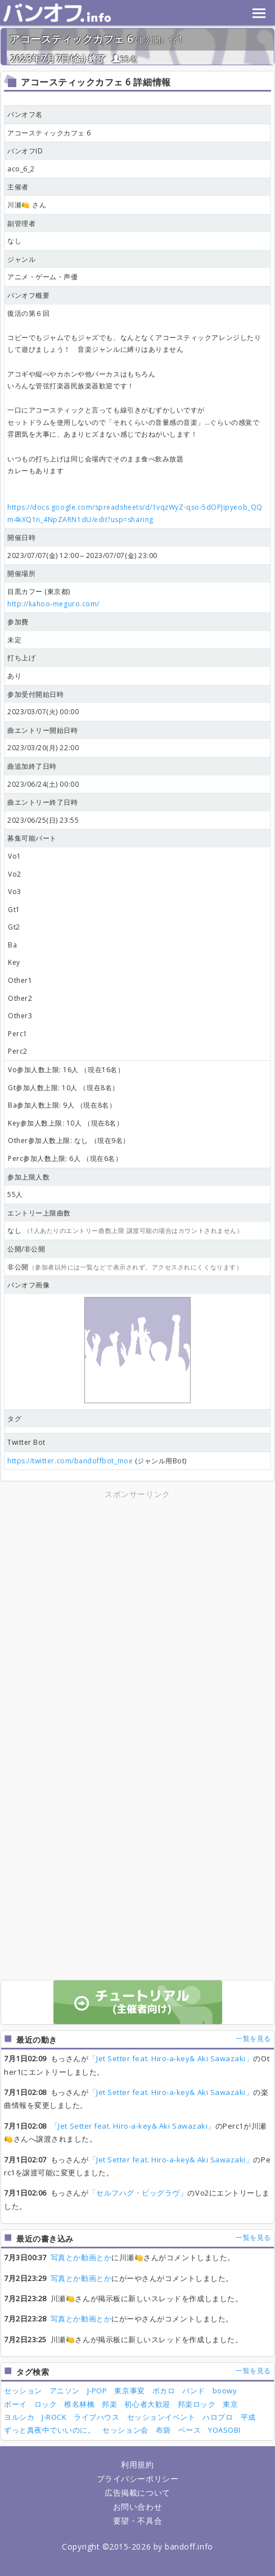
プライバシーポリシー (137, 2478)
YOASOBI (224, 2430)
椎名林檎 (79, 2404)
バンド (193, 2390)
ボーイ (15, 2404)
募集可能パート (32, 838)
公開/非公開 (26, 1249)
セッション (23, 2390)
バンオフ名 (25, 114)
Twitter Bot (26, 1442)
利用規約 (137, 2464)
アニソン (64, 2390)
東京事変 (129, 2390)
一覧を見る (253, 2038)
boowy (225, 2390)
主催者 (18, 187)
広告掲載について (137, 2492)
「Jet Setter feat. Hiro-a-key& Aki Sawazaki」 (171, 2058)
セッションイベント (161, 2417)
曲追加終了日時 (32, 766)
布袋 (163, 2430)
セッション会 (125, 2430)
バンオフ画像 (28, 1285)
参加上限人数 (28, 1177)
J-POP (97, 2390)
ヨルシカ (19, 2417)
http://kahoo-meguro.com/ (53, 604)
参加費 (18, 622)
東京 (230, 2404)
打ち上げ (21, 658)
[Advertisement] (137, 1580)
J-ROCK (54, 2417)
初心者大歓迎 (147, 2404)
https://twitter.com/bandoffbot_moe (70, 1461)
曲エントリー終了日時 (42, 802)
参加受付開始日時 (35, 694)
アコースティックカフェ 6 (71, 39)
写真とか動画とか (81, 2257)
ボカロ (163, 2390)
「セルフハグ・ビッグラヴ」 (138, 2193)
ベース (189, 2430)
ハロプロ (217, 2417)
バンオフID (25, 151)
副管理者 (21, 223)
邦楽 (109, 2404)
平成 (248, 2417)
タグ (14, 1418)
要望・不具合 (137, 2520)
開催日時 (21, 537)
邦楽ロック (197, 2404)
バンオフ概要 (28, 295)
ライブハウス (96, 2417)
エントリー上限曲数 (39, 1213)
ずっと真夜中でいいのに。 (49, 2430)
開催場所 (21, 573)
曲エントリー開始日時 (42, 730)
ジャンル (21, 259)
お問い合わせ (137, 2506)
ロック (45, 2404)
